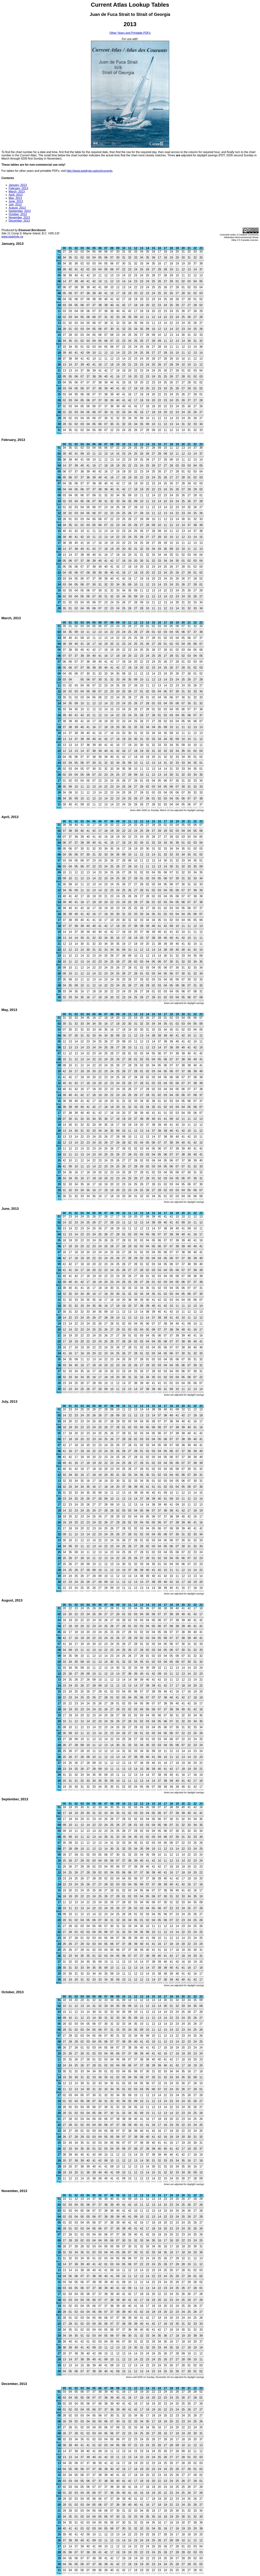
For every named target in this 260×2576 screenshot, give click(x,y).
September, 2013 (20, 211)
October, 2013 (18, 214)
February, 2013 (18, 188)
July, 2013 (15, 204)
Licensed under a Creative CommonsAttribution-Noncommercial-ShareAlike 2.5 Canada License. (239, 237)
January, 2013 (18, 185)
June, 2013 (16, 201)
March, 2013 (17, 191)
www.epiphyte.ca (12, 236)
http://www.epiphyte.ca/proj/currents (89, 170)
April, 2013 (16, 194)
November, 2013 (19, 217)
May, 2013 (15, 198)
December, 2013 (19, 220)
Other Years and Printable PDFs (130, 32)
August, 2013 (17, 207)
